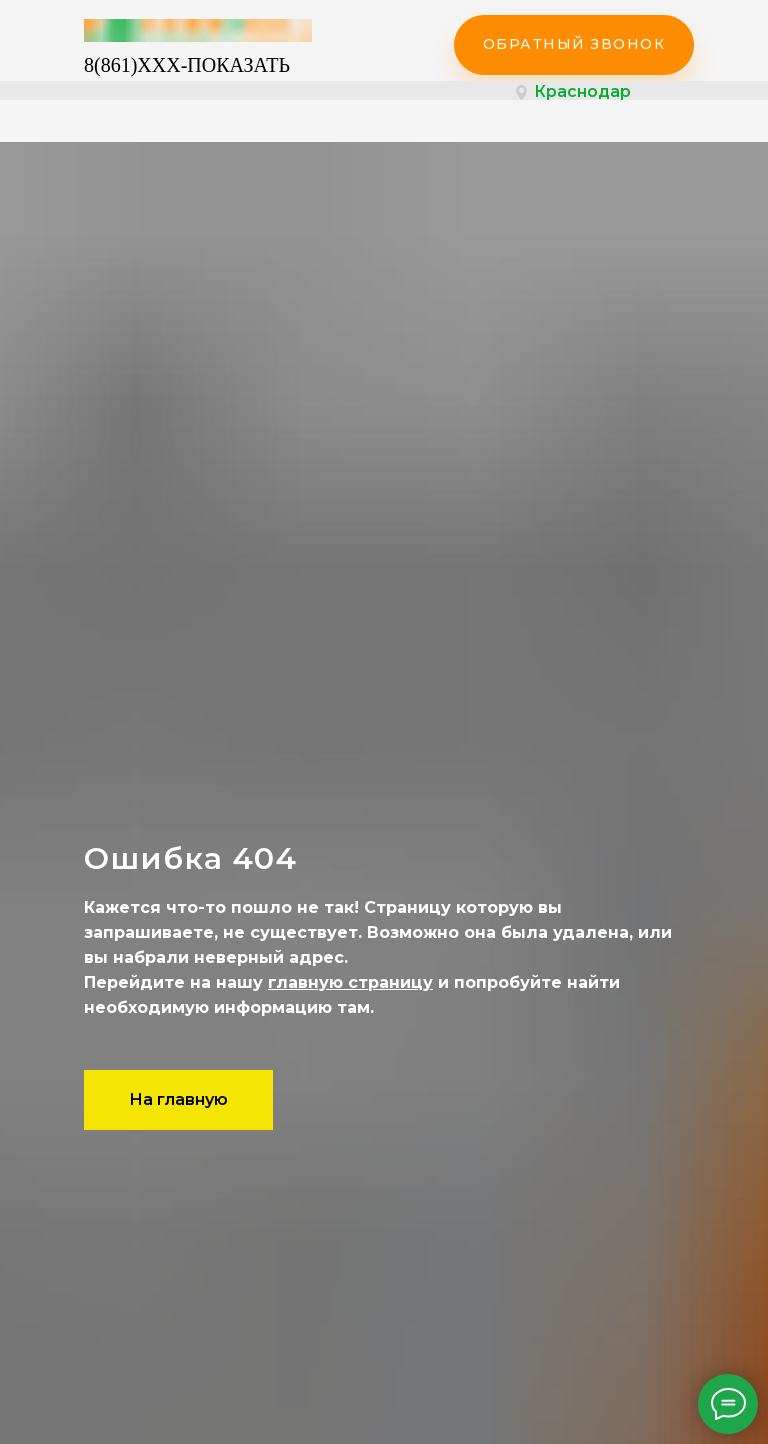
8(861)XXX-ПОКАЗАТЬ (187, 65)
